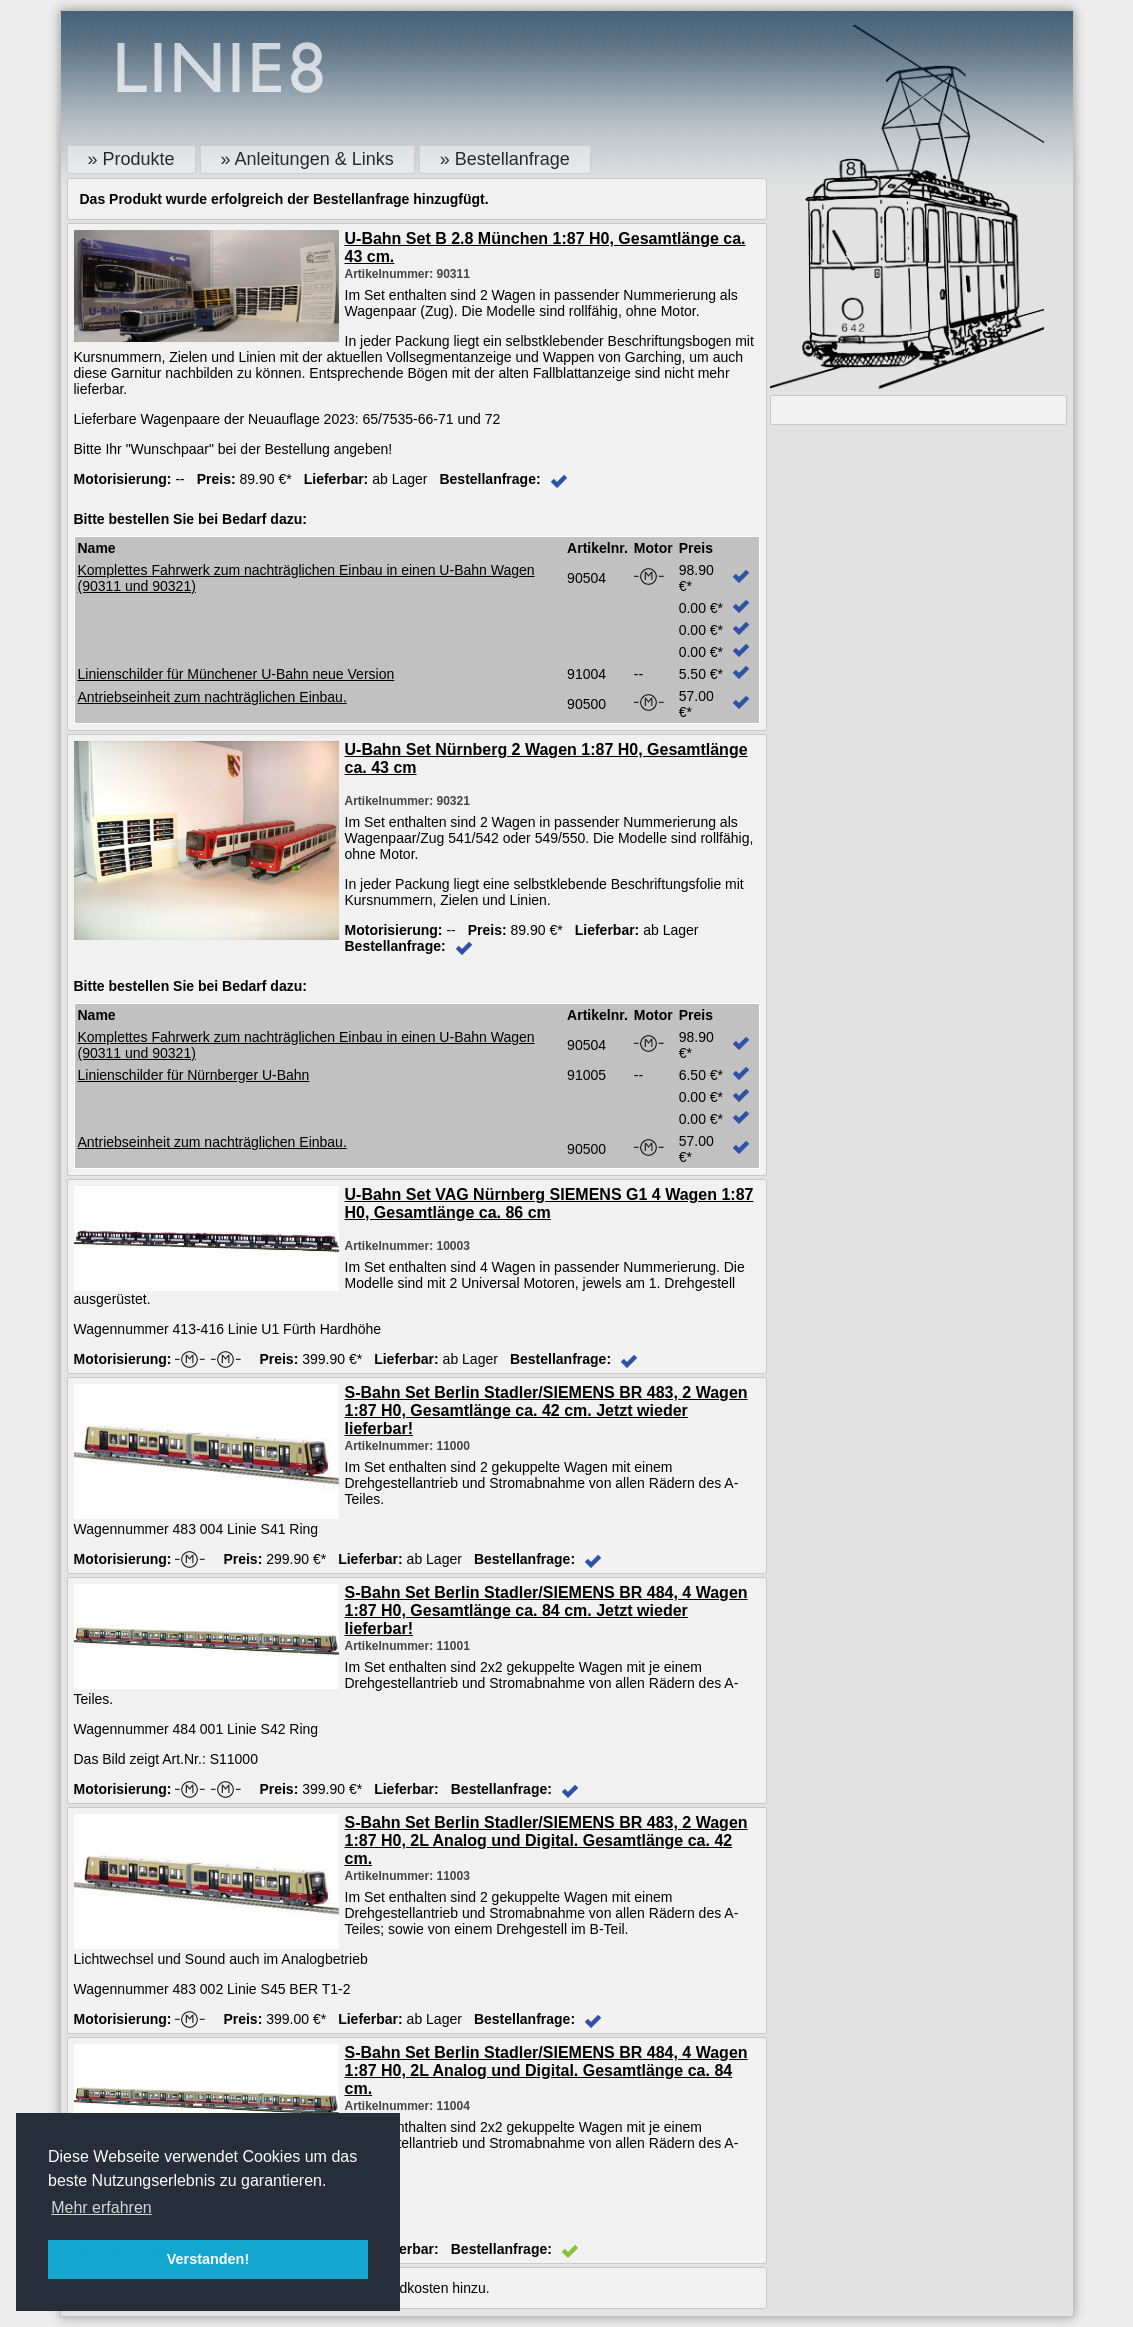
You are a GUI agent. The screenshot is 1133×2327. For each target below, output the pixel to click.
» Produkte (131, 159)
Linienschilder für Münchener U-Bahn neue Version (236, 674)
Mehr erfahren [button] (101, 2207)
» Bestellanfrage (505, 159)
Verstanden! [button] (208, 2259)
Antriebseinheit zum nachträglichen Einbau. (212, 697)
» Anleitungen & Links (307, 159)
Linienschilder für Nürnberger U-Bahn (194, 1075)
